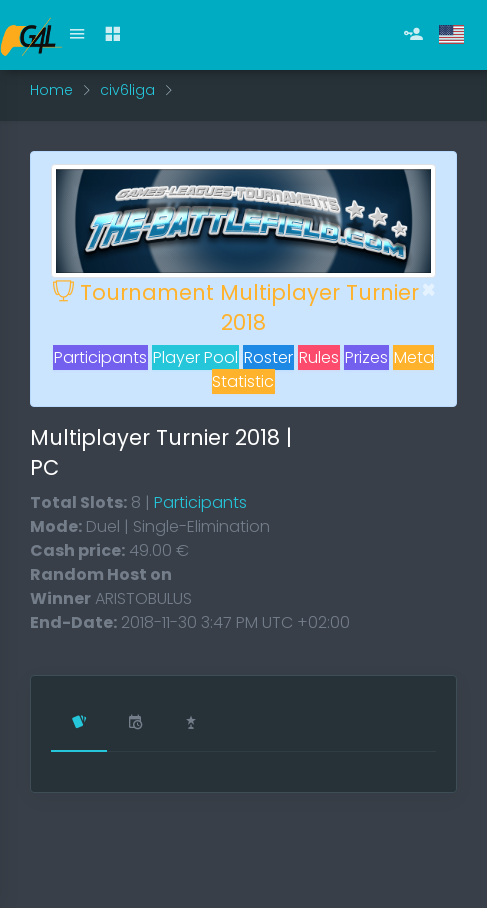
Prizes (366, 357)
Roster (268, 357)
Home (51, 90)
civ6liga (127, 90)
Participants (100, 357)
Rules (319, 357)
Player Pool (195, 357)
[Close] (428, 290)
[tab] (79, 724)
